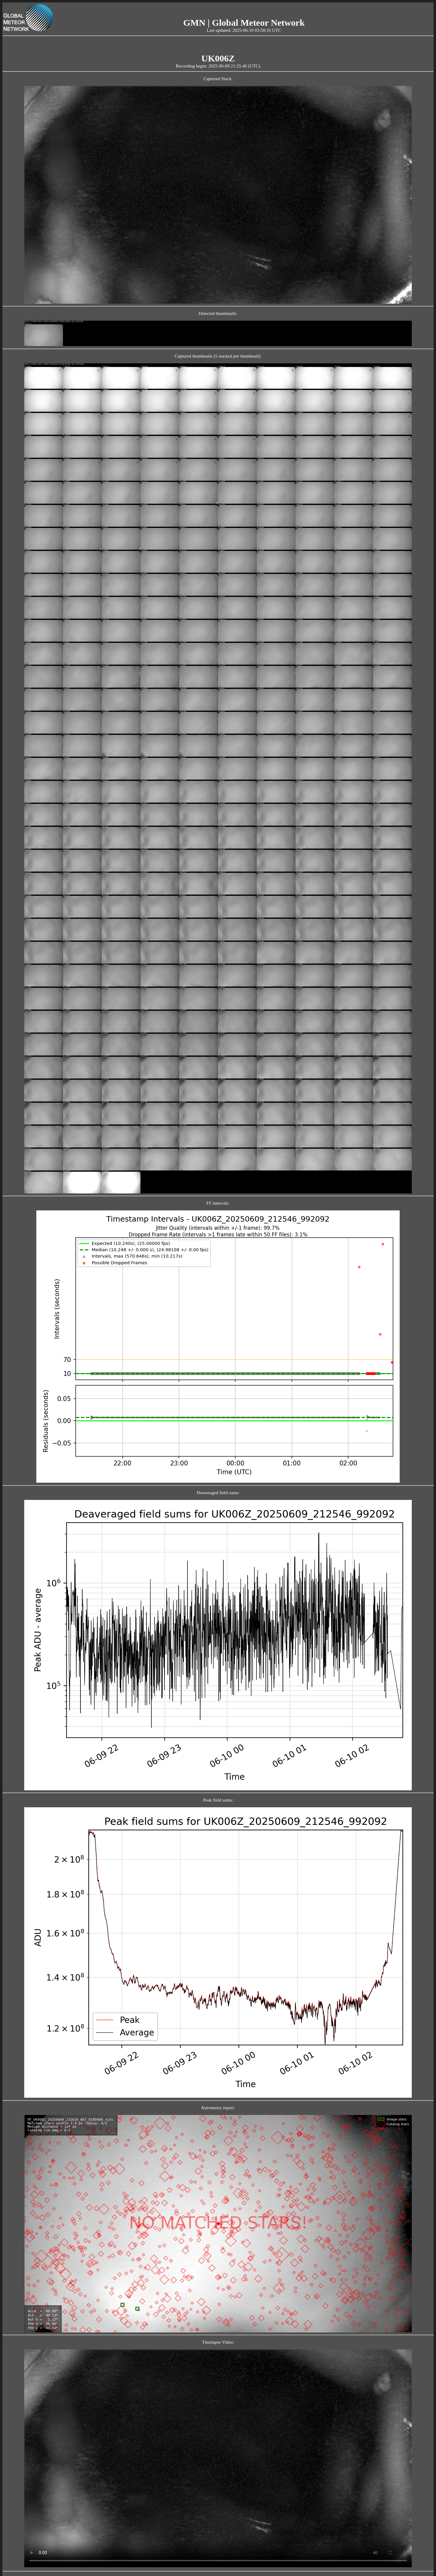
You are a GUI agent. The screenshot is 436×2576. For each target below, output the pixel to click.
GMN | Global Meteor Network (244, 23)
